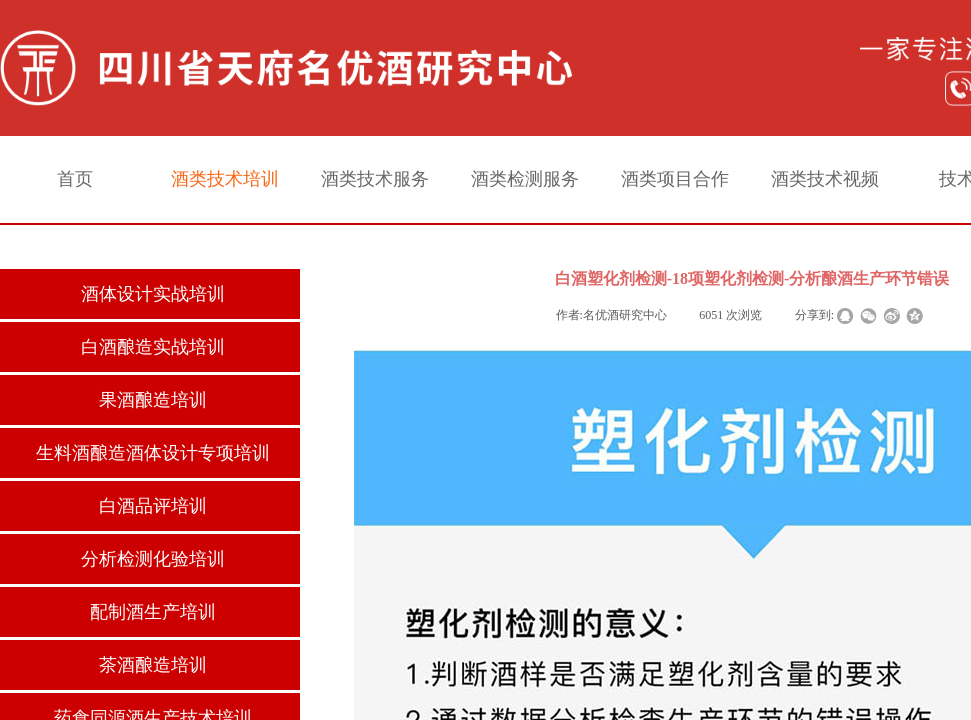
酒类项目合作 (675, 179)
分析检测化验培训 (153, 559)
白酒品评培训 (153, 506)
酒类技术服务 (375, 179)
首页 (75, 179)
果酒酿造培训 (153, 400)
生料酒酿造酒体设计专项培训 (153, 453)
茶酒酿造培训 (153, 665)
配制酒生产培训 (153, 612)
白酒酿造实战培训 (153, 347)
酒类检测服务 (525, 179)
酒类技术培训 (225, 179)
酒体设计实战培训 (153, 294)
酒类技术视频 (825, 179)
